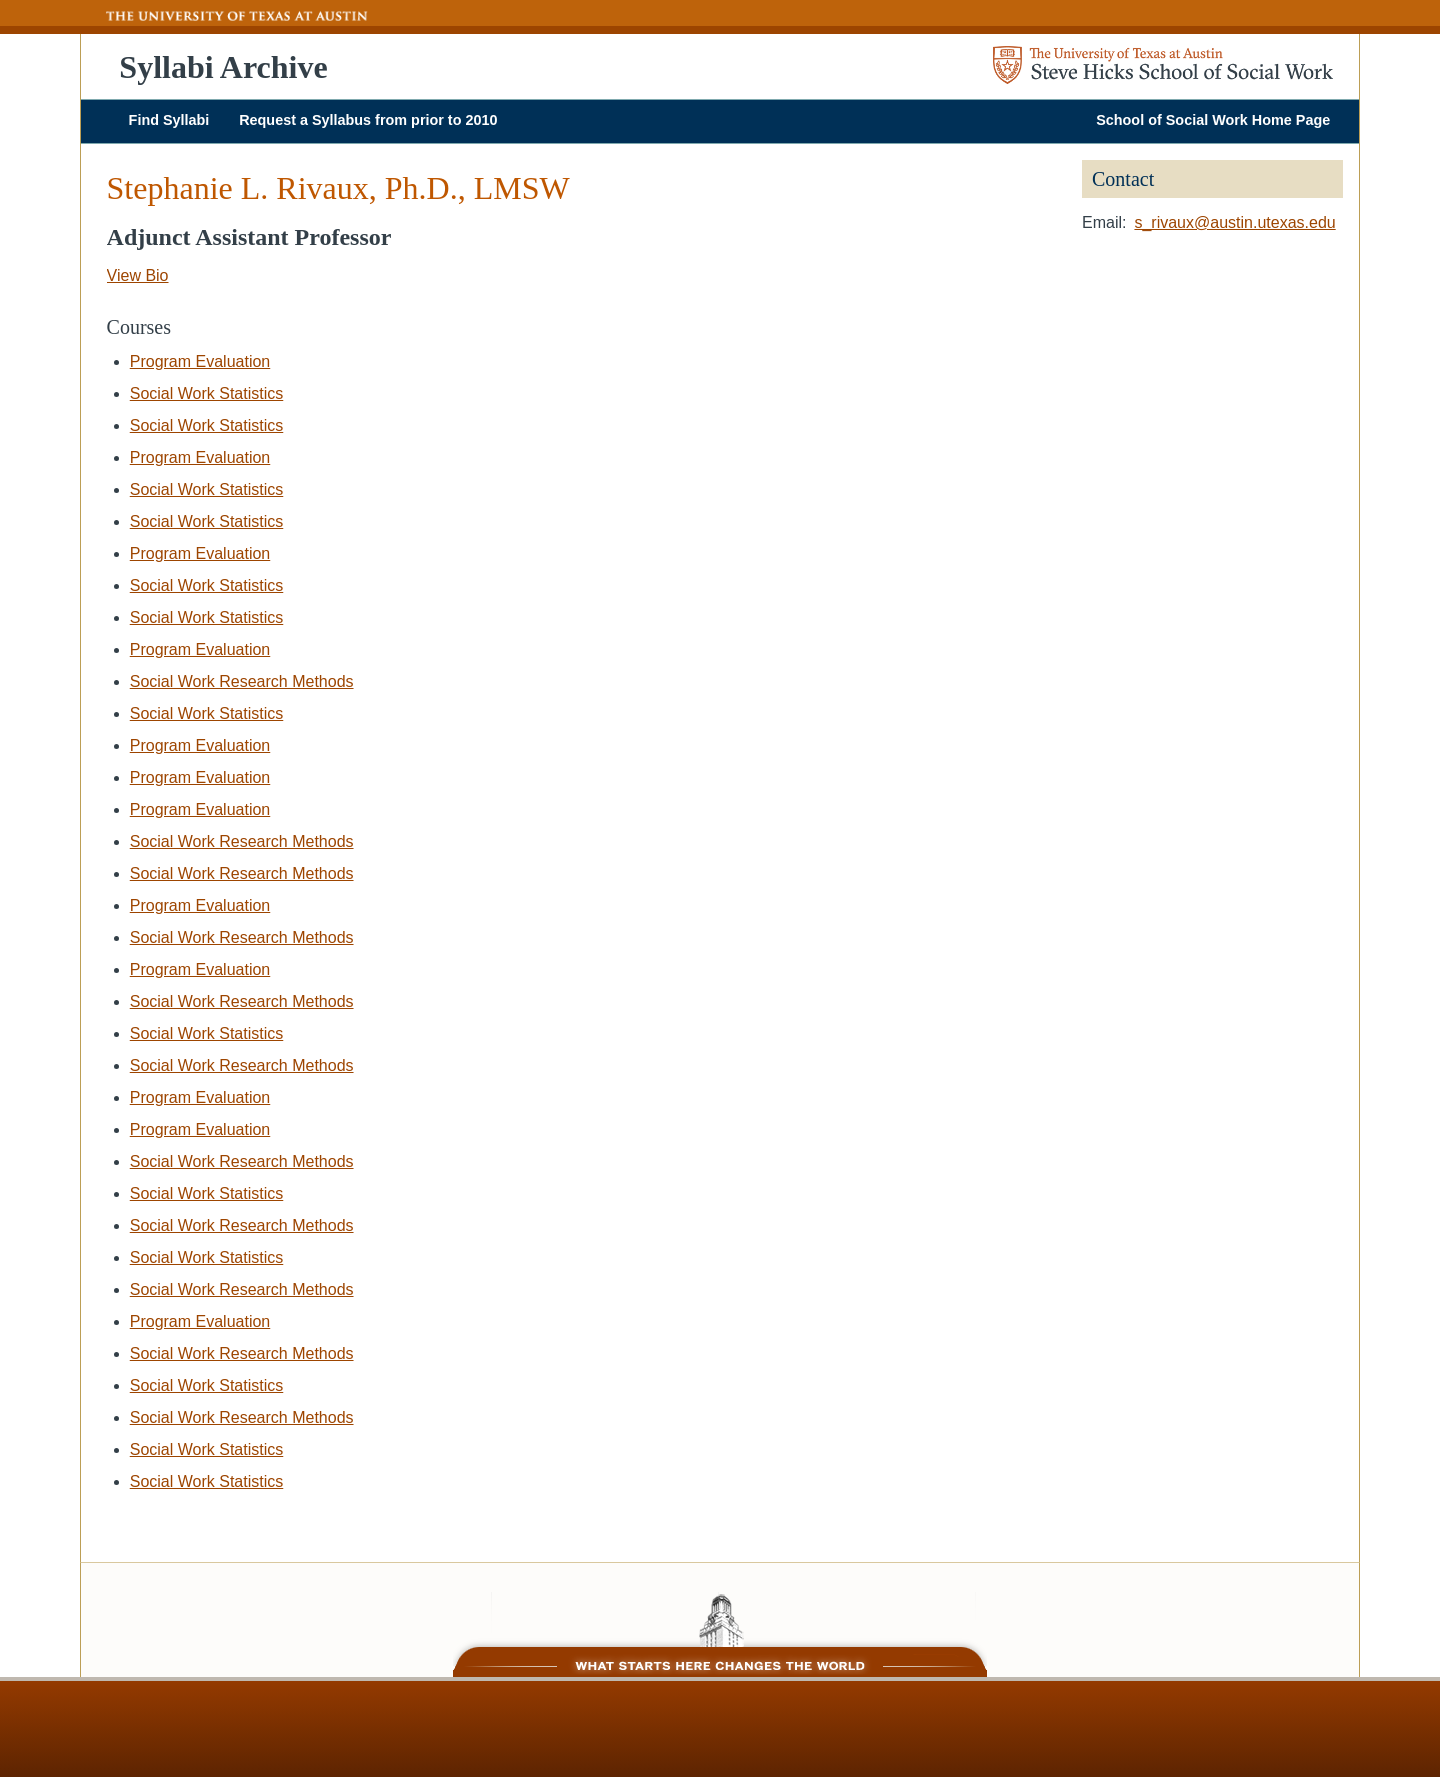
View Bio (138, 275)
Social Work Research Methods (242, 681)
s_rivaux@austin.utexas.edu (1234, 222)
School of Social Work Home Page (1213, 120)
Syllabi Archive (223, 67)
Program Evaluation (200, 361)
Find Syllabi (169, 120)
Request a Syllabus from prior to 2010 (368, 120)
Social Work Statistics (207, 393)
